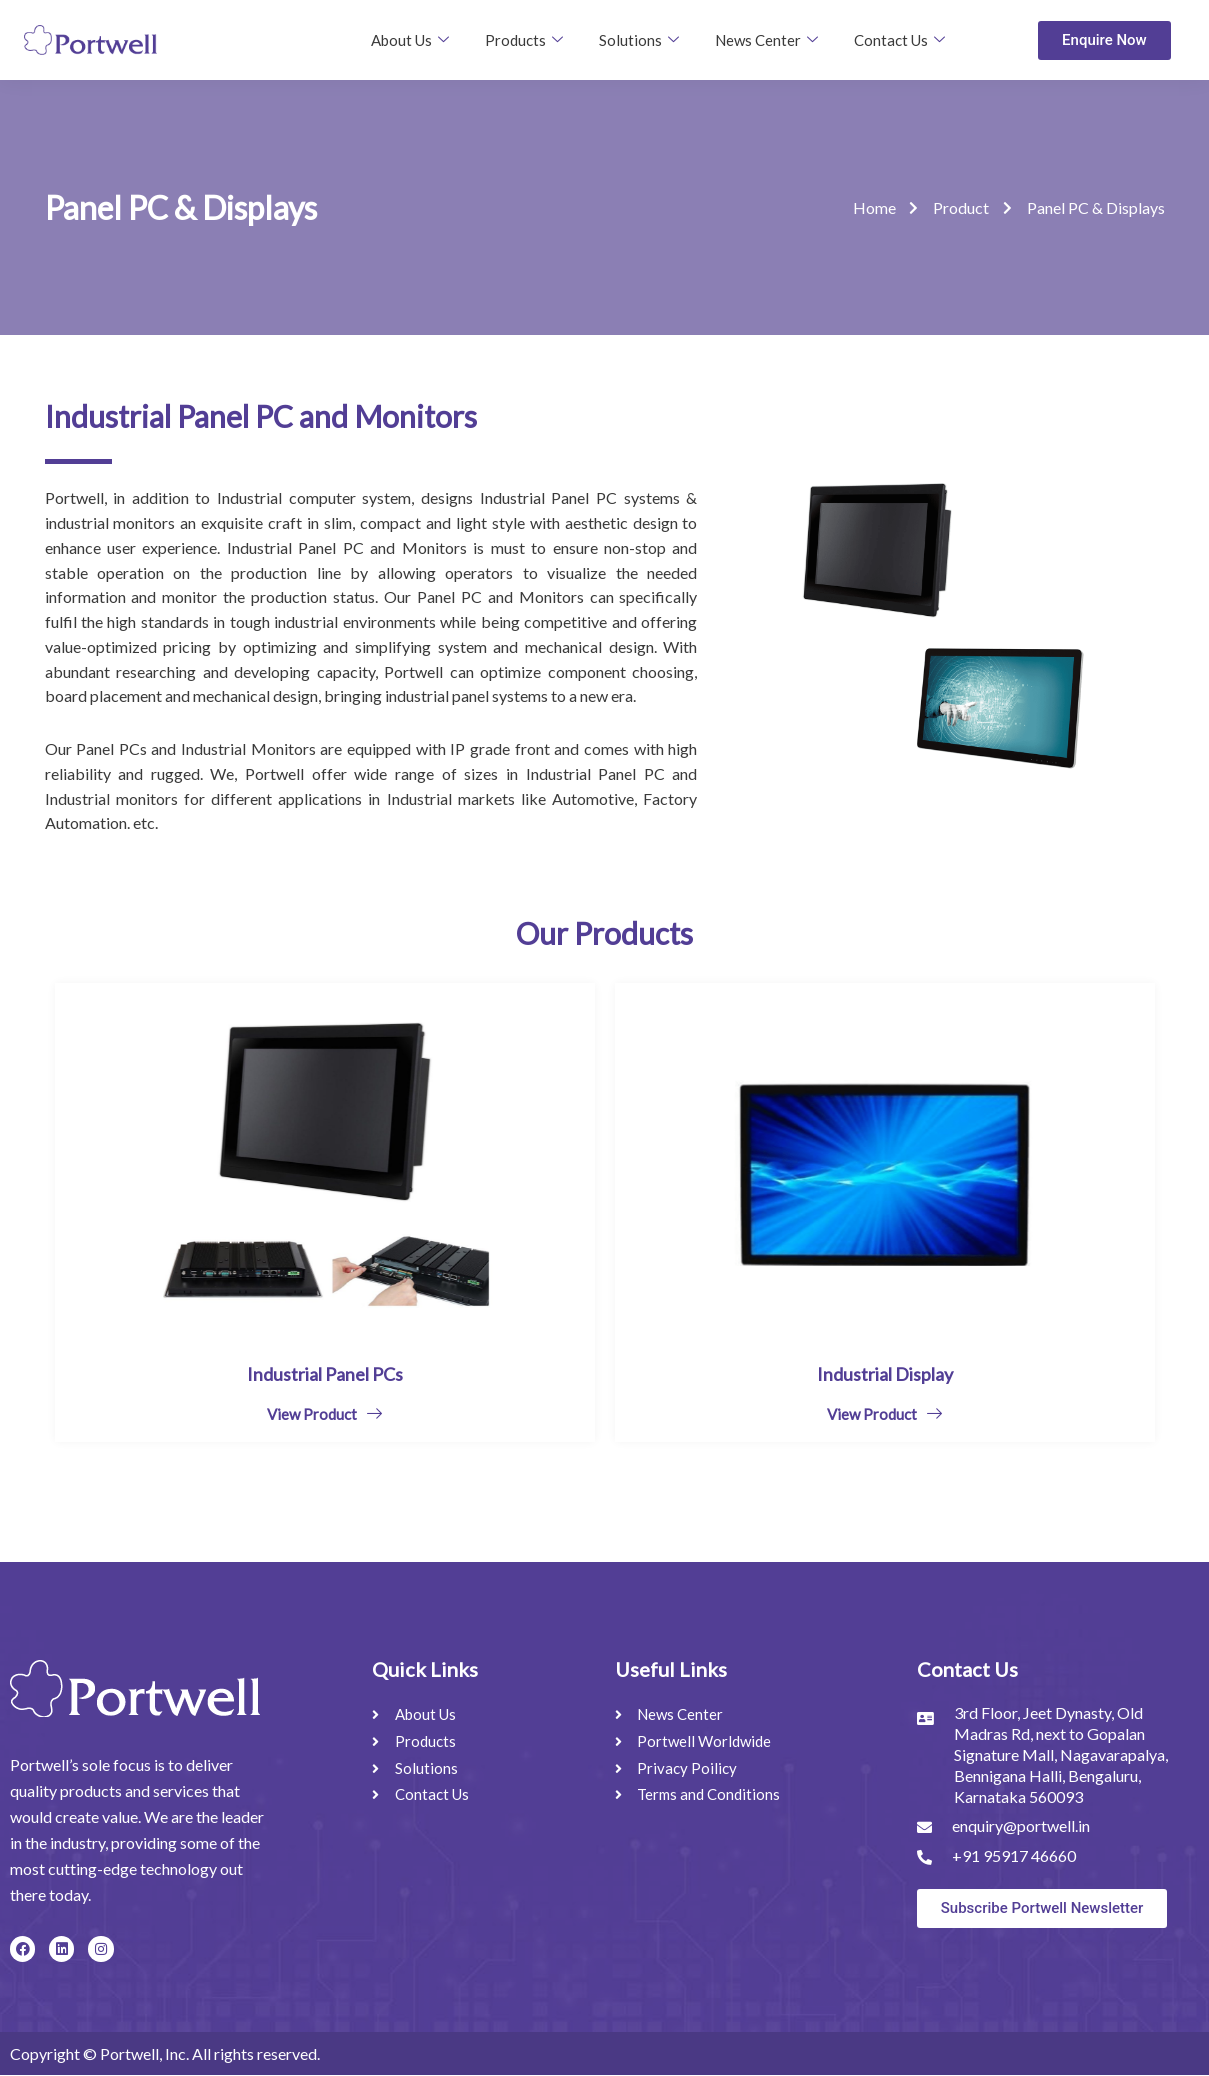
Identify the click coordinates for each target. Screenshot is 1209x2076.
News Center (766, 40)
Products (524, 40)
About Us (410, 40)
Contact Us (899, 40)
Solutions (639, 40)
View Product (324, 1414)
